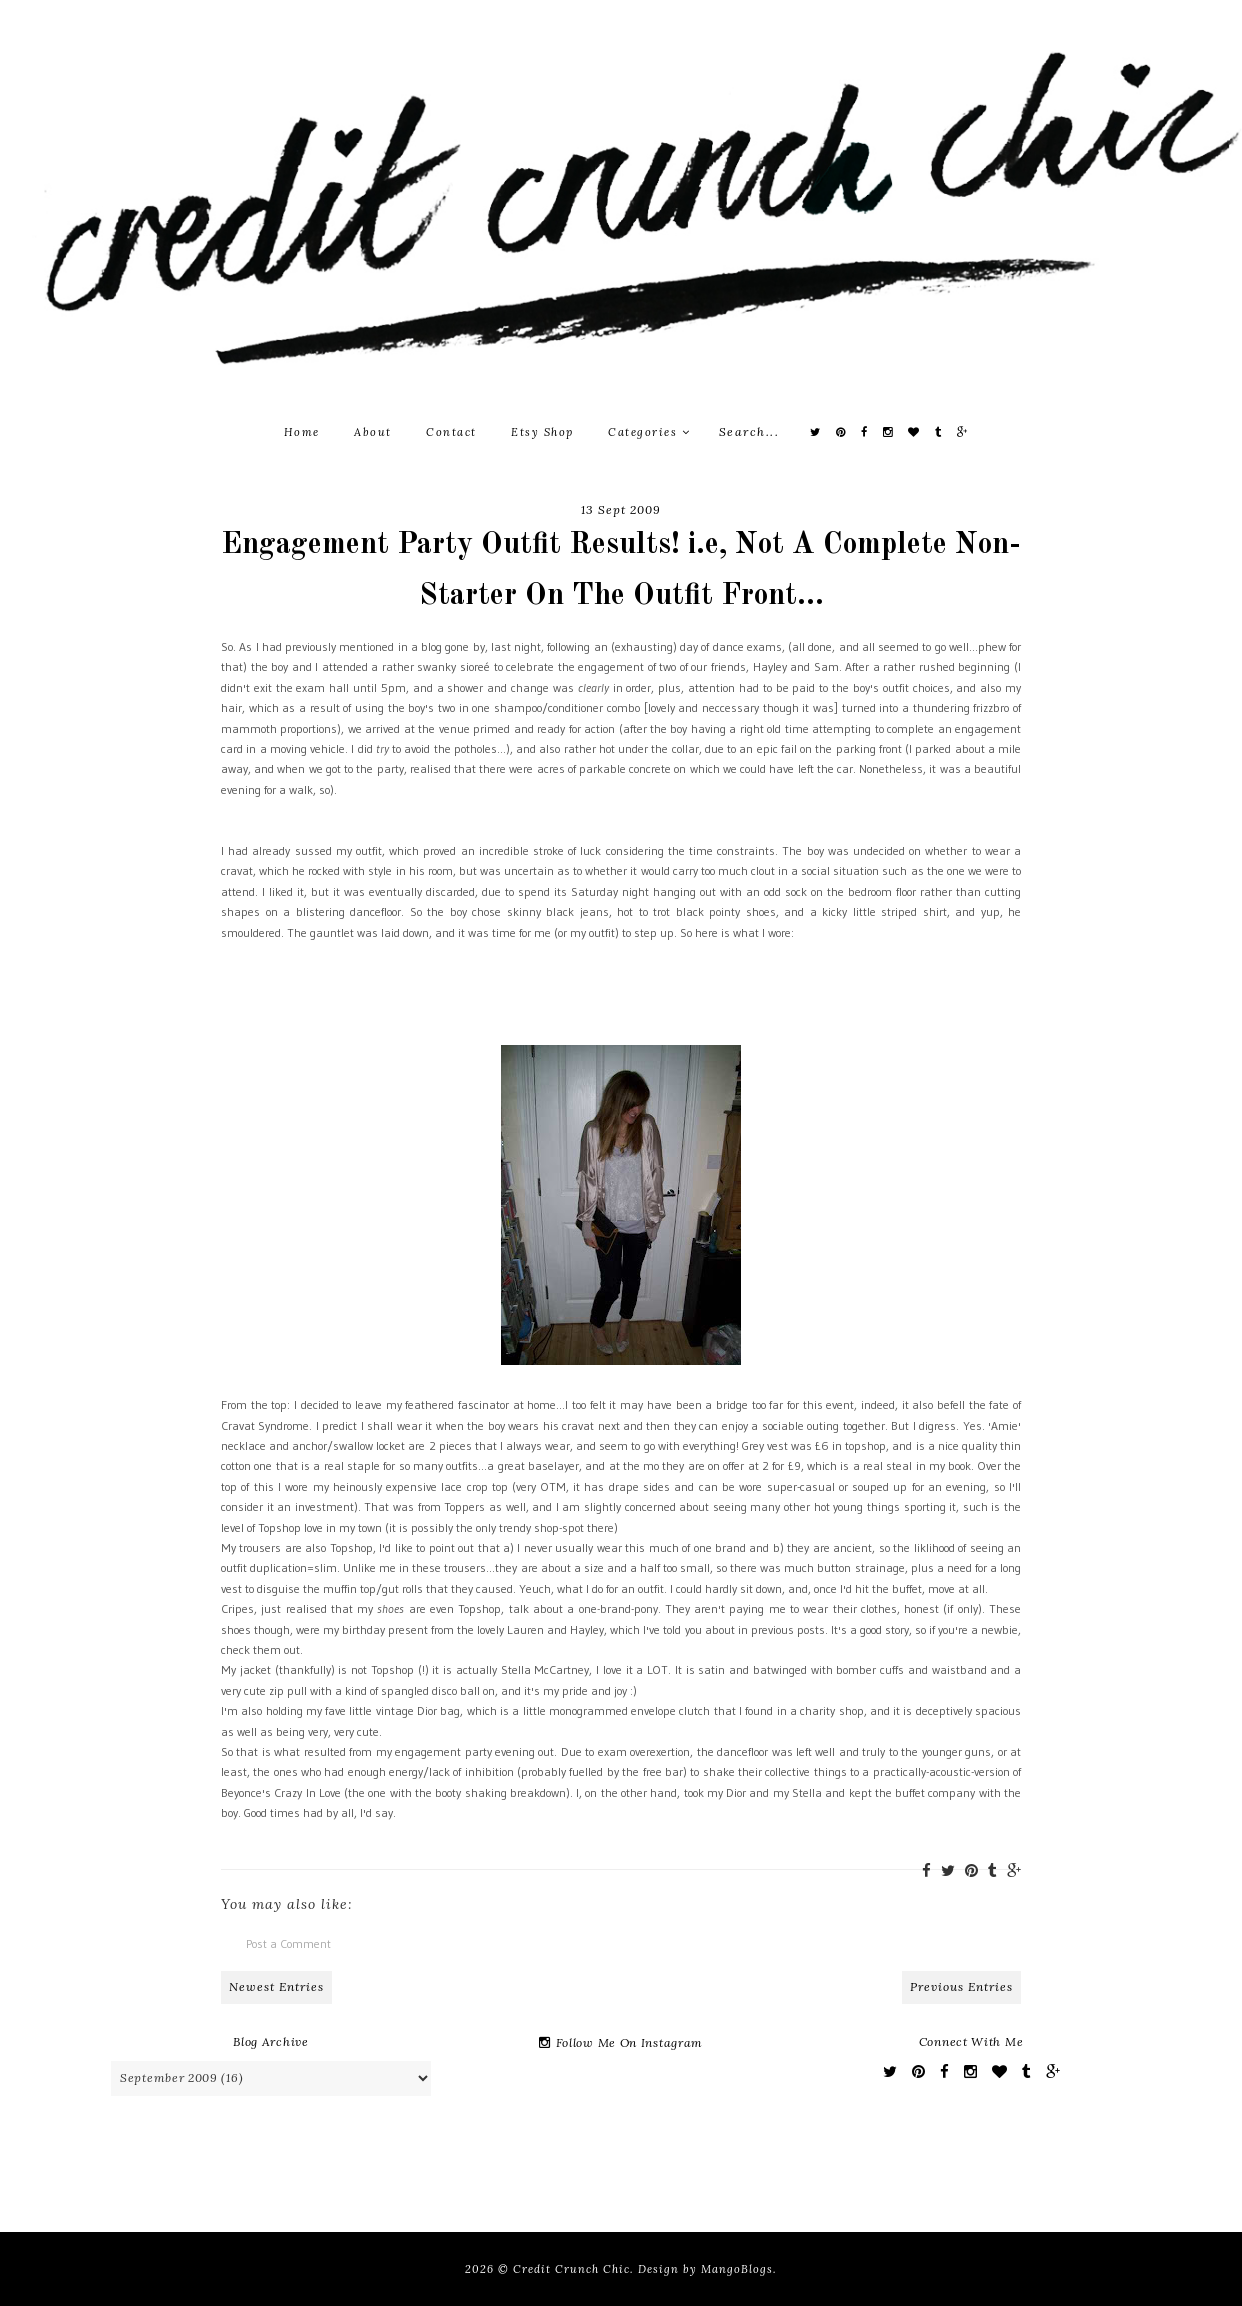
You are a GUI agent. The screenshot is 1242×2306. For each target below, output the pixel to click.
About (373, 432)
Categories (649, 432)
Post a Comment (288, 1943)
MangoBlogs (737, 2269)
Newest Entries (276, 1986)
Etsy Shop (542, 432)
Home (302, 432)
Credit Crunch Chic (571, 2269)
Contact (451, 432)
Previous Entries (961, 1986)
